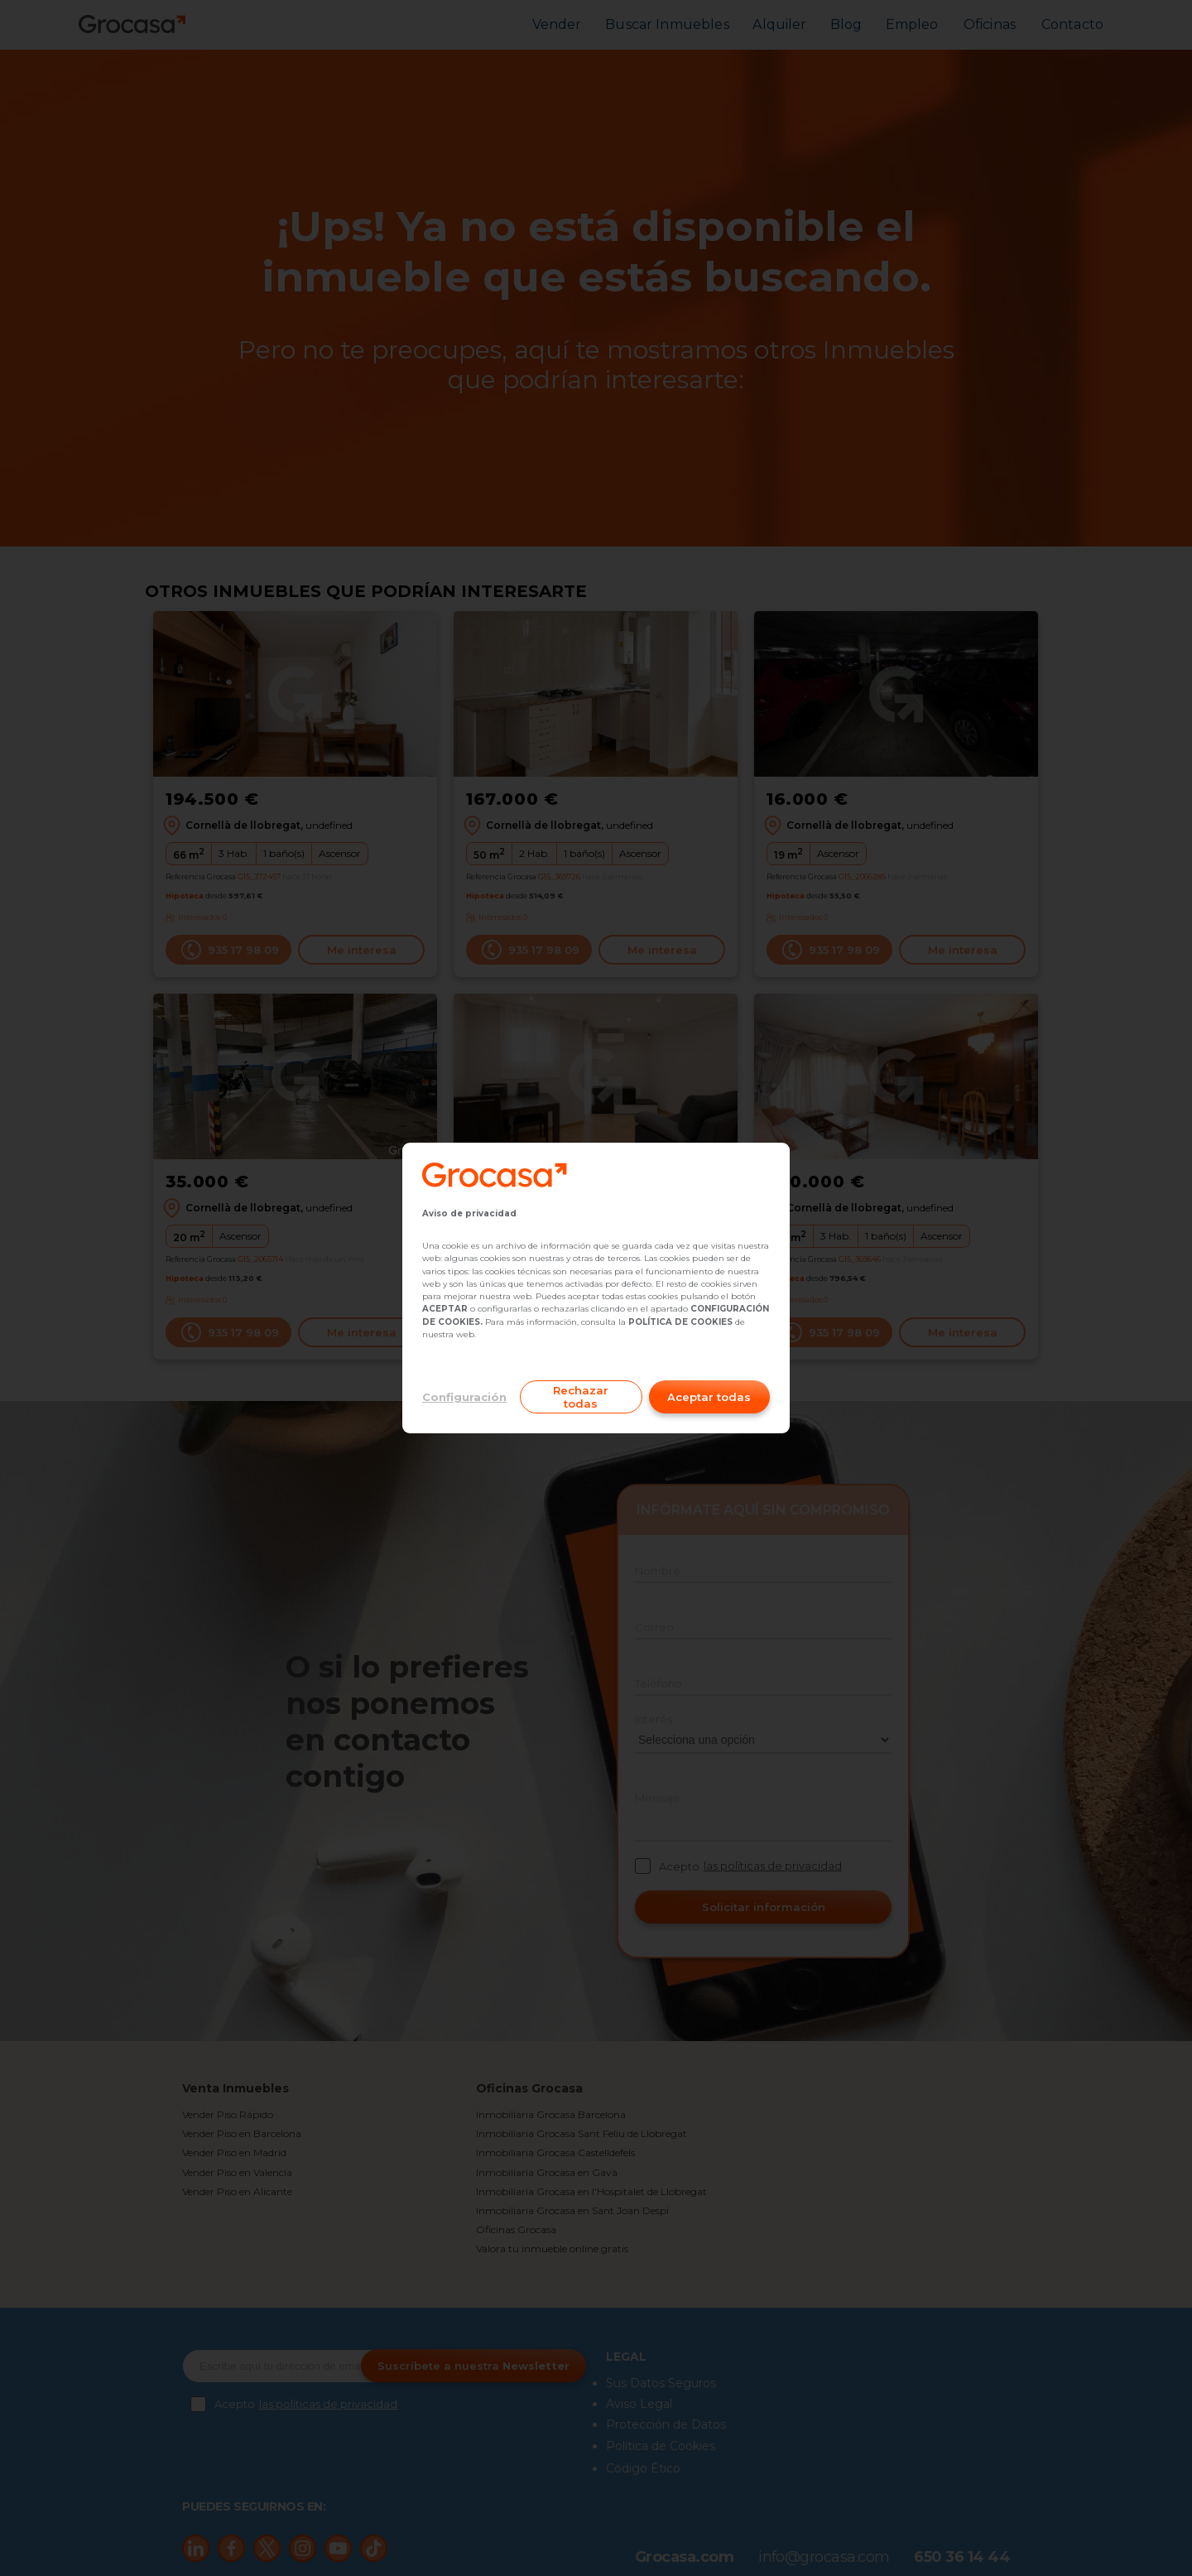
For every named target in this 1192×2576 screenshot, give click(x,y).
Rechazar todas (580, 1397)
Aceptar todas (709, 1397)
